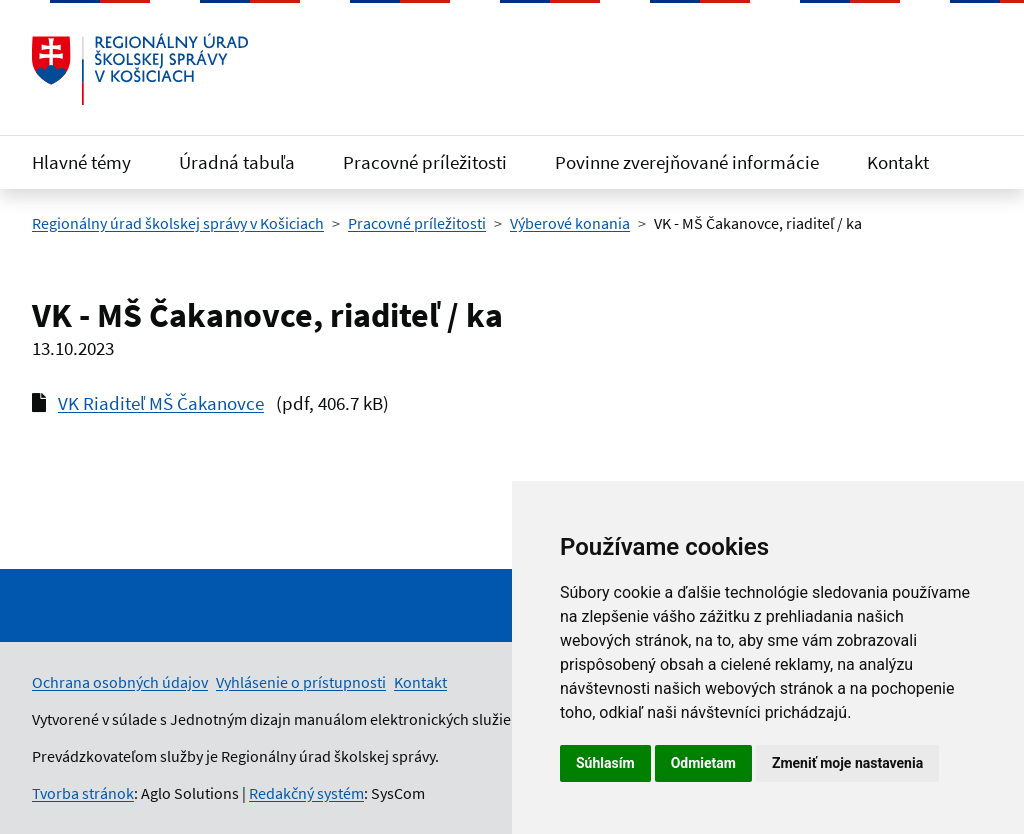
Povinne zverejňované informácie (687, 162)
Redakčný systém (306, 793)
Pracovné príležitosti (425, 162)
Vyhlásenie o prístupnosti (301, 682)
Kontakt (898, 162)
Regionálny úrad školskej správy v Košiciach (178, 223)
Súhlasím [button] (605, 763)
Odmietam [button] (703, 763)
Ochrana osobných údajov (120, 682)
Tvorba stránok (83, 793)
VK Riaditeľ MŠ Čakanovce (161, 403)
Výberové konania (570, 223)
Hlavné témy (81, 162)
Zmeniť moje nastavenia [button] (847, 763)
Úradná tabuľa (237, 162)
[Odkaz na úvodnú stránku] (140, 69)
